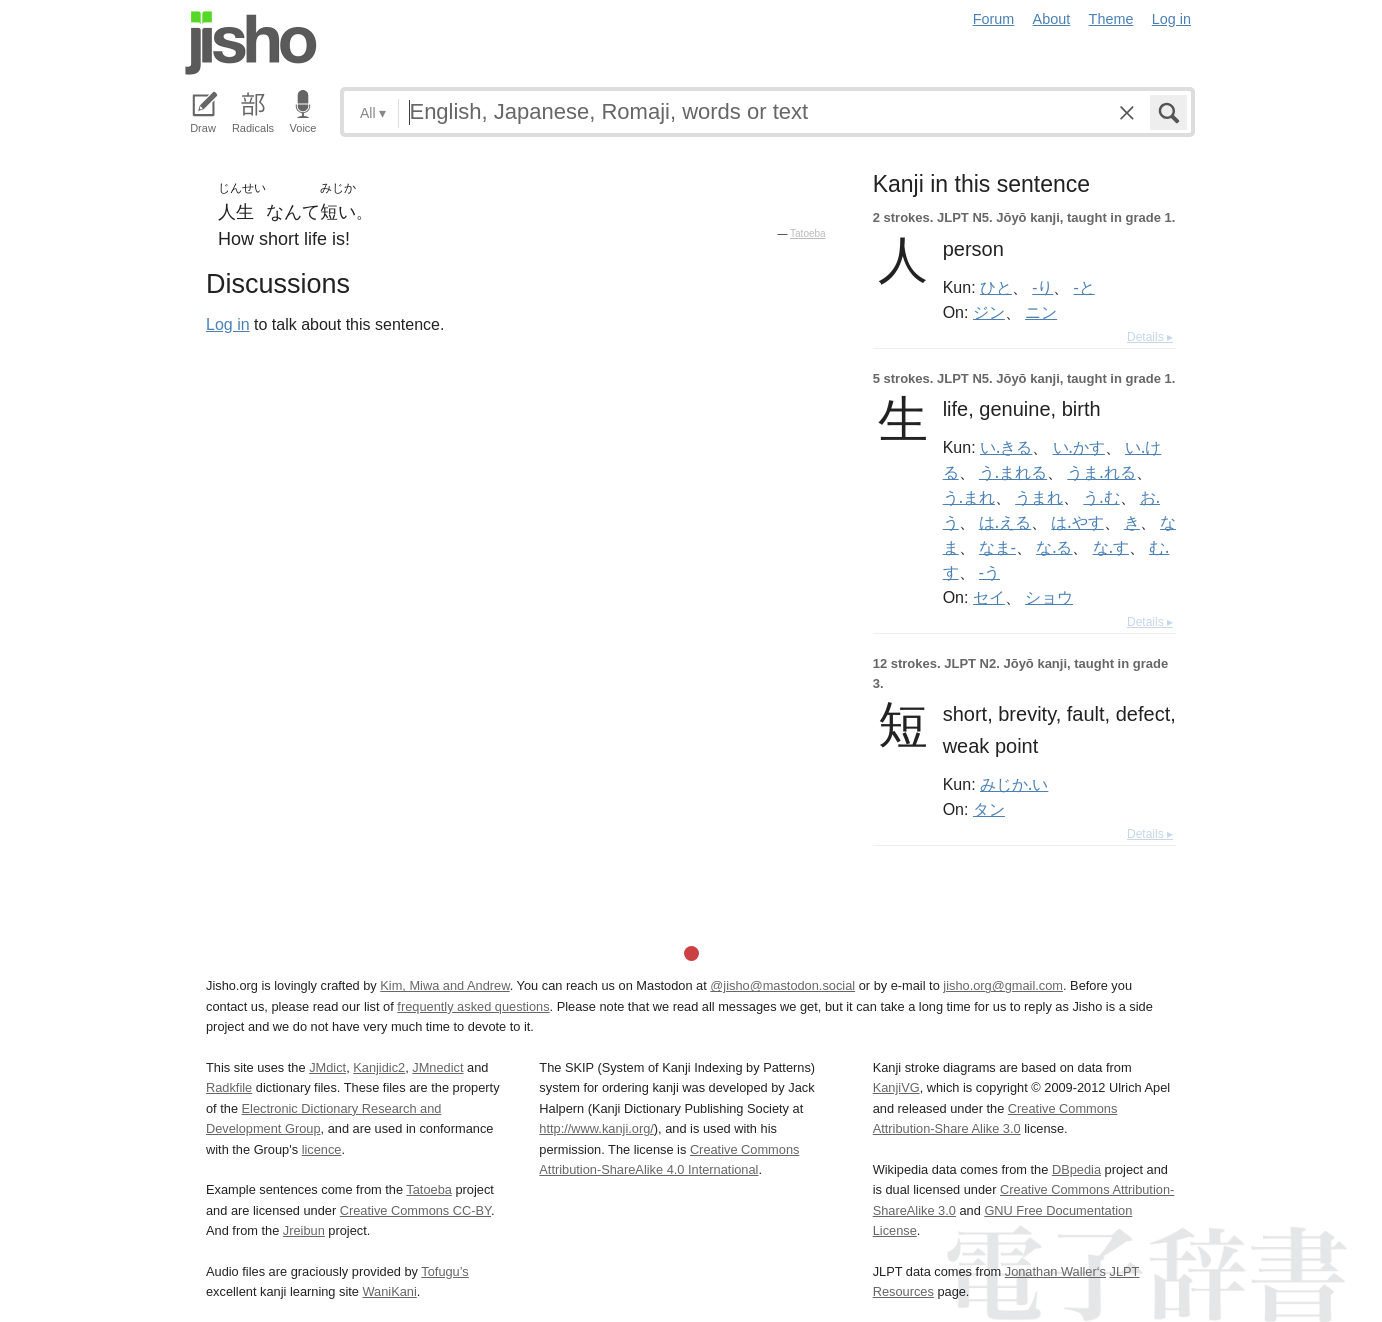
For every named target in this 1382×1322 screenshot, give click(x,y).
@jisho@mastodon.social (782, 985)
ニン (1041, 312)
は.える (1005, 522)
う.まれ (969, 497)
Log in (1171, 19)
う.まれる (1013, 472)
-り (1042, 287)
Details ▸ (1150, 337)
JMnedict (437, 1067)
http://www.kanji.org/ (596, 1128)
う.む (1101, 497)
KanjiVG (896, 1087)
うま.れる (1101, 472)
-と (1084, 287)
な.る (1054, 547)
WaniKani (390, 1291)
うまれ (1039, 497)
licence (322, 1149)
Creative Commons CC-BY (415, 1210)
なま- (997, 547)
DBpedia (1076, 1169)
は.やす (1077, 522)
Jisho (251, 43)
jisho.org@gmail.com (1003, 985)
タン (989, 809)
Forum (994, 19)
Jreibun (304, 1230)
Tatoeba (808, 233)
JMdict (327, 1067)
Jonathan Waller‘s (1055, 1271)
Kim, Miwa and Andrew (444, 985)
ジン (989, 312)
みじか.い (1014, 784)
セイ (989, 597)
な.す (1111, 547)
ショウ (1049, 597)
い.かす (1079, 447)
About (1052, 19)
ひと (996, 287)
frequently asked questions (473, 1006)
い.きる (1006, 447)
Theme (1111, 19)
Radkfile (229, 1087)
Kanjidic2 (379, 1067)
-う (989, 572)
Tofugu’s (444, 1271)
